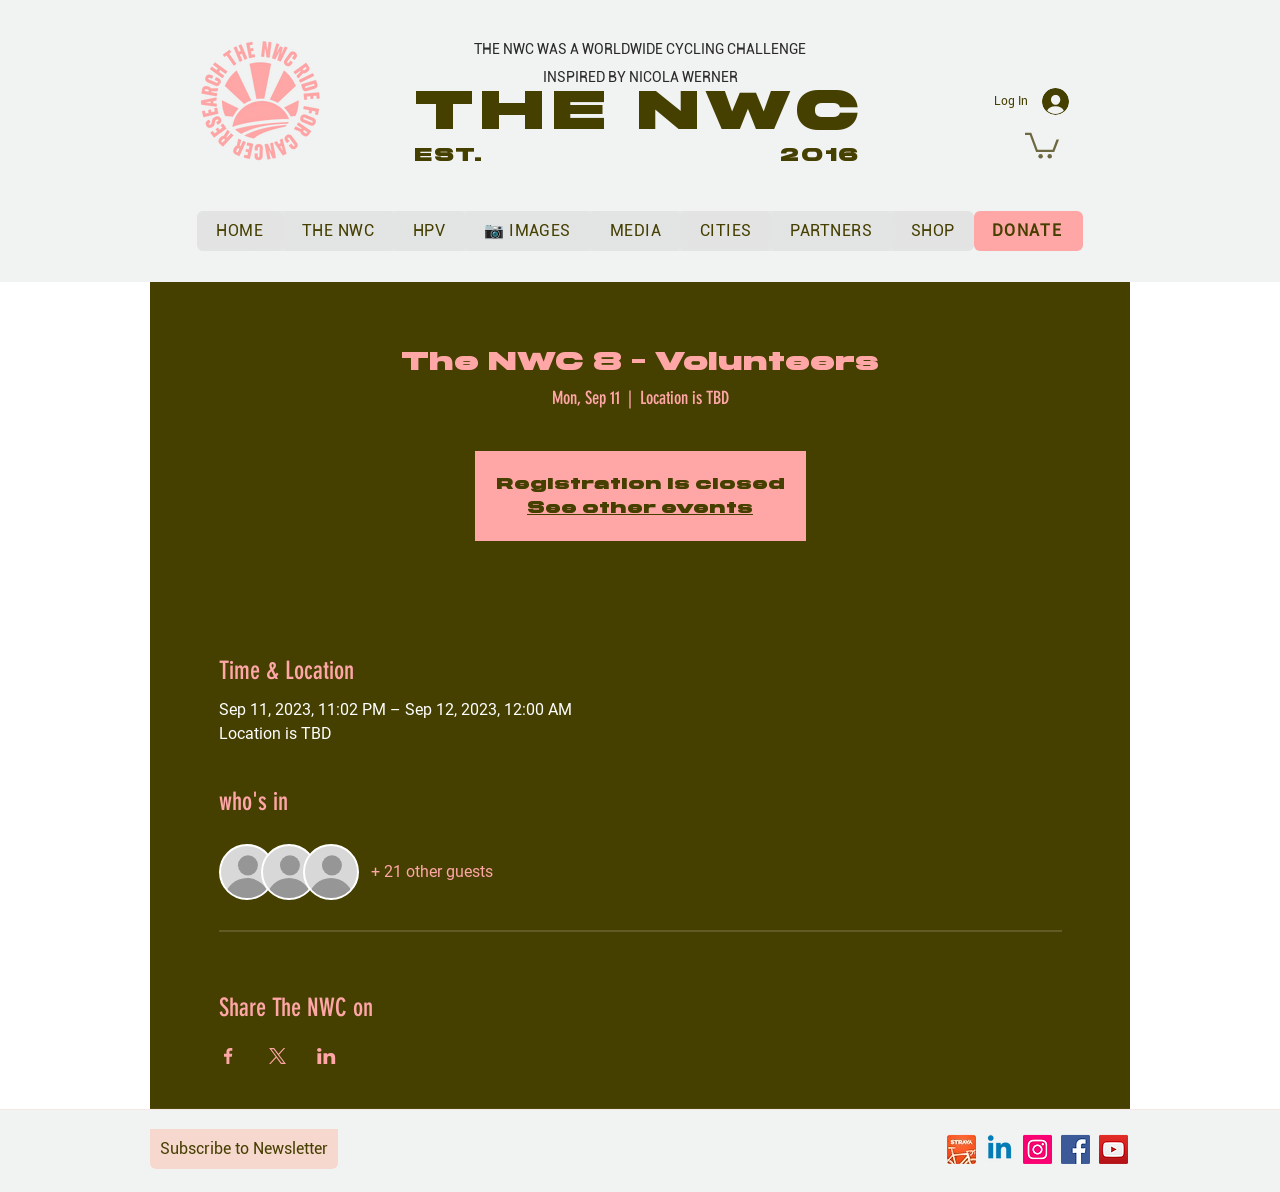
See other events (640, 507)
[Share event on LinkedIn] (326, 1056)
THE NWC (640, 110)
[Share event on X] (277, 1056)
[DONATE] (1028, 231)
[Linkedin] (999, 1149)
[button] (1042, 144)
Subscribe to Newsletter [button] (244, 1148)
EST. (449, 155)
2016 (820, 155)
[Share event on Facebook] (228, 1056)
